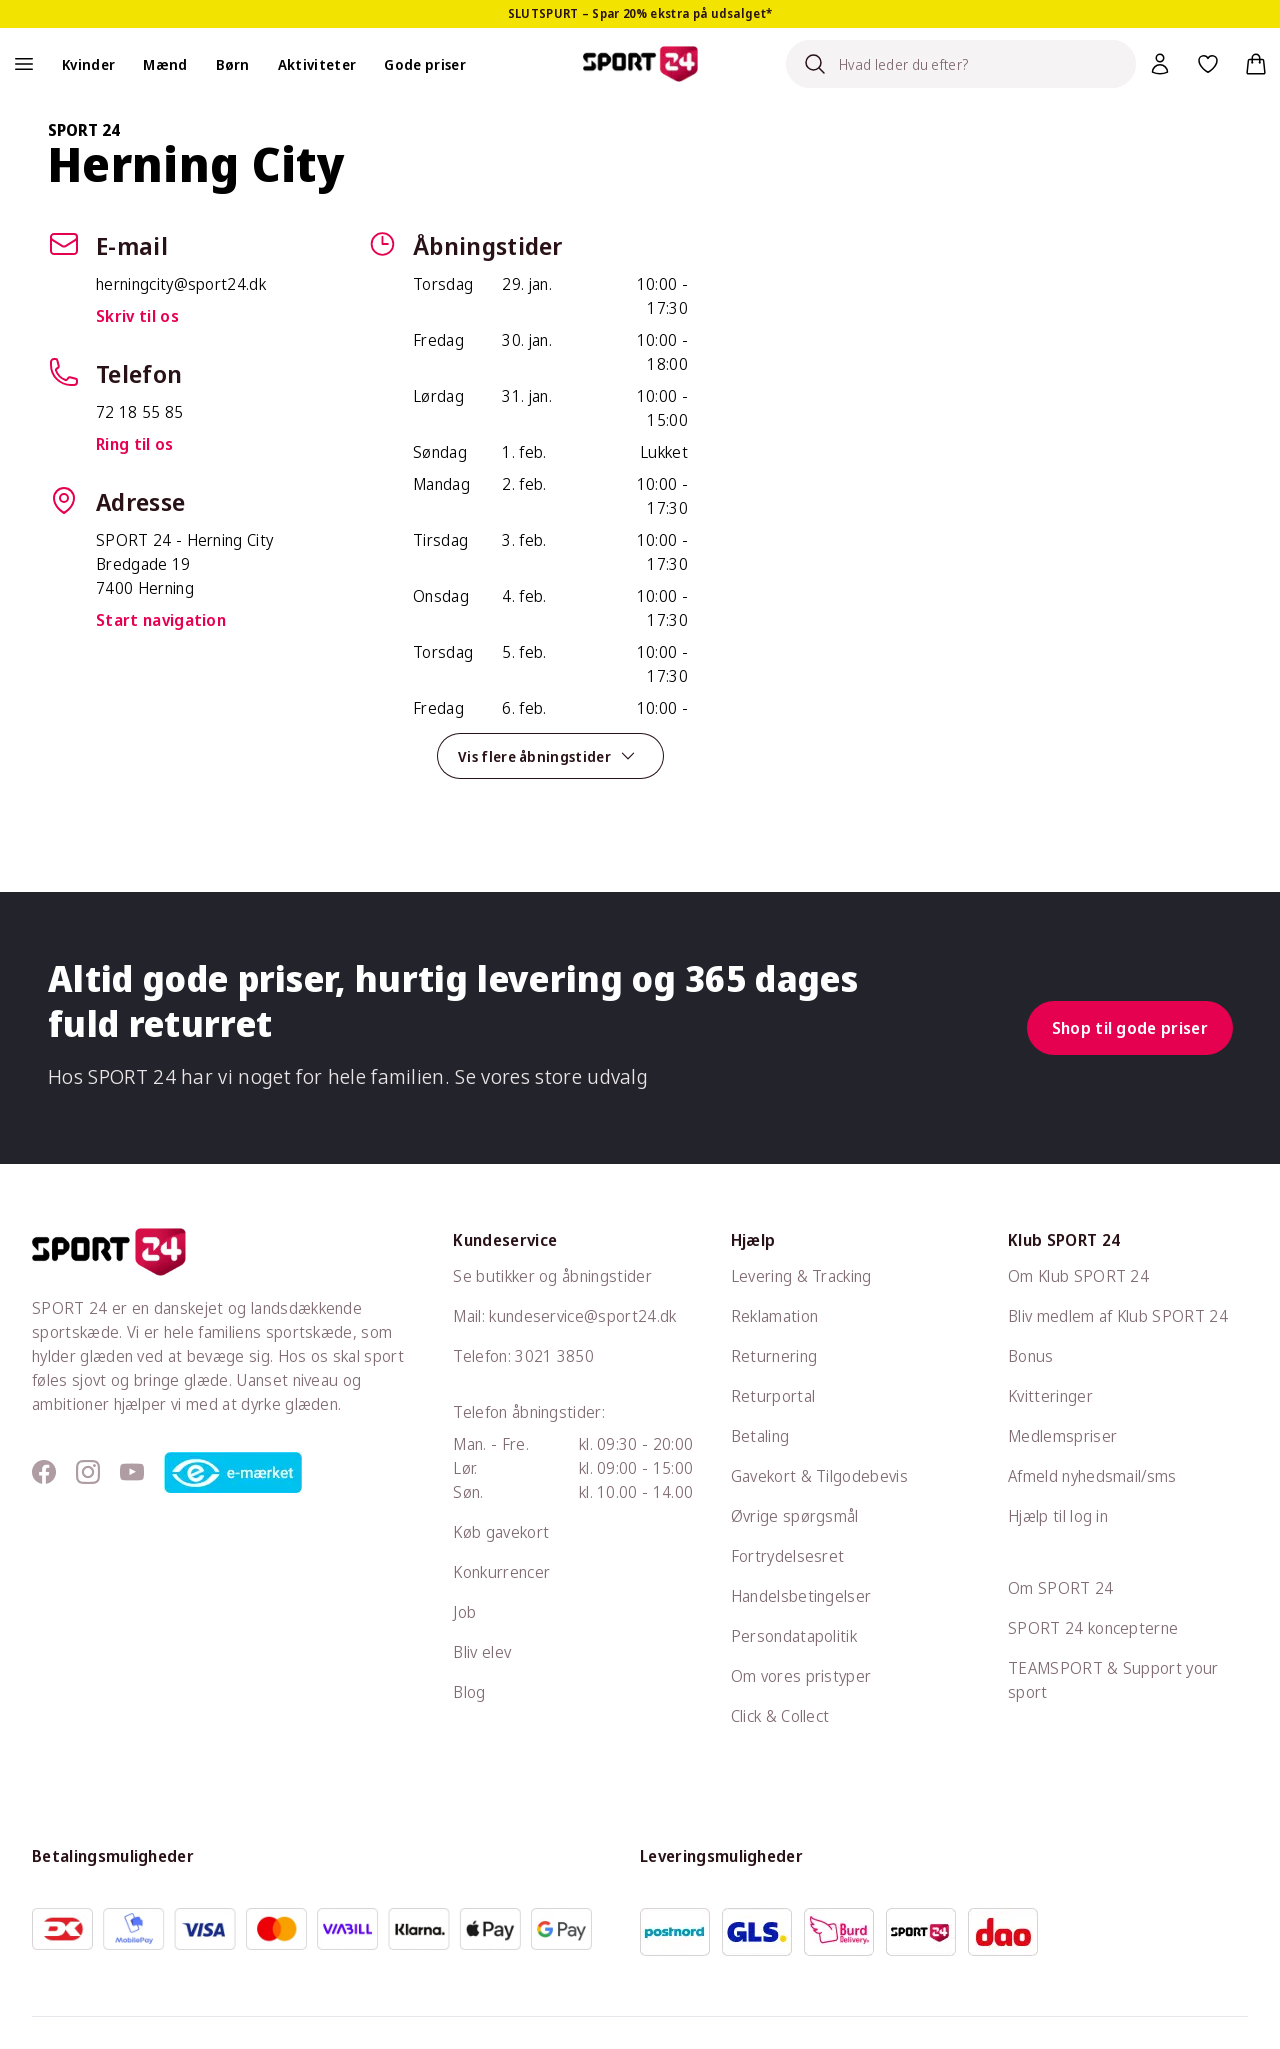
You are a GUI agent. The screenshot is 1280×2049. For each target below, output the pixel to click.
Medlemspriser (1062, 1436)
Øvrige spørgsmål (795, 1516)
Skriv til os (137, 316)
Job (464, 1612)
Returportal (773, 1396)
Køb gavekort (501, 1532)
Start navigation (161, 620)
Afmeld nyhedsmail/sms (1092, 1476)
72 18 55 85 (140, 412)
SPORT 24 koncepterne (1093, 1628)
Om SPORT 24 (1061, 1588)
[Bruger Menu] (1160, 64)
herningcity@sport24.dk (181, 284)
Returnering (774, 1356)
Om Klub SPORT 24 (1078, 1276)
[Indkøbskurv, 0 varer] (1256, 64)
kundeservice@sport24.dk (582, 1316)
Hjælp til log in (1058, 1516)
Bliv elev (482, 1652)
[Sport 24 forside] (640, 64)
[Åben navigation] (24, 64)
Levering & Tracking (801, 1276)
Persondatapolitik (794, 1636)
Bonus (1031, 1356)
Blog (469, 1692)
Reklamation (775, 1316)
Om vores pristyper (801, 1676)
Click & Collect (780, 1716)
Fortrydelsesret (788, 1556)
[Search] (961, 64)
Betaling (760, 1436)
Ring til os (135, 444)
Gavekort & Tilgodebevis (819, 1476)
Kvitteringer (1050, 1396)
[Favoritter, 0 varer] (1208, 64)
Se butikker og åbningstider (552, 1276)
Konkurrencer (501, 1572)
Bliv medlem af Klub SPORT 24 (1118, 1316)
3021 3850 (554, 1356)
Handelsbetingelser (801, 1596)
